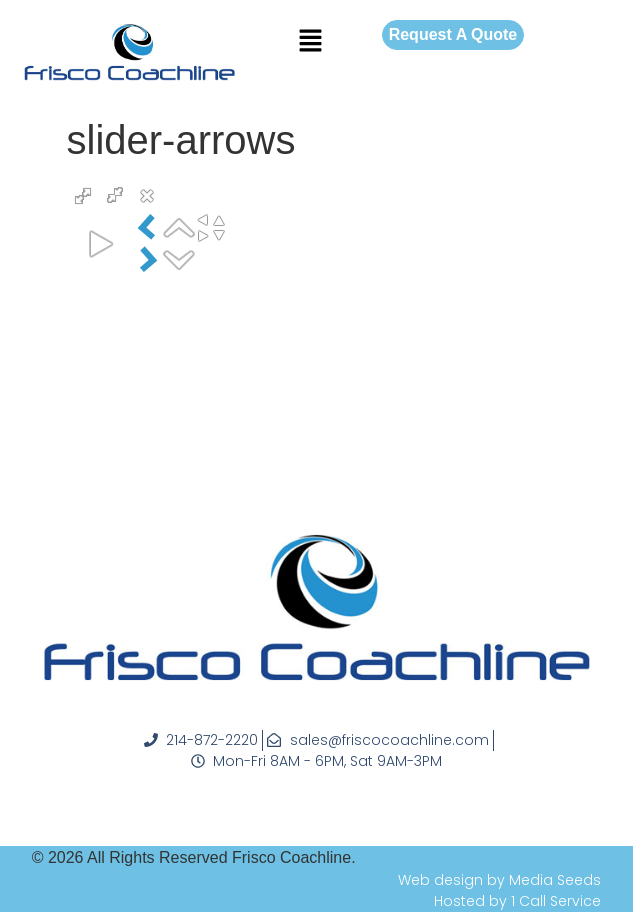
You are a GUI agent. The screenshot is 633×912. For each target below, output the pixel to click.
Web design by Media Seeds (499, 880)
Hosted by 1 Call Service (517, 901)
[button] (310, 42)
